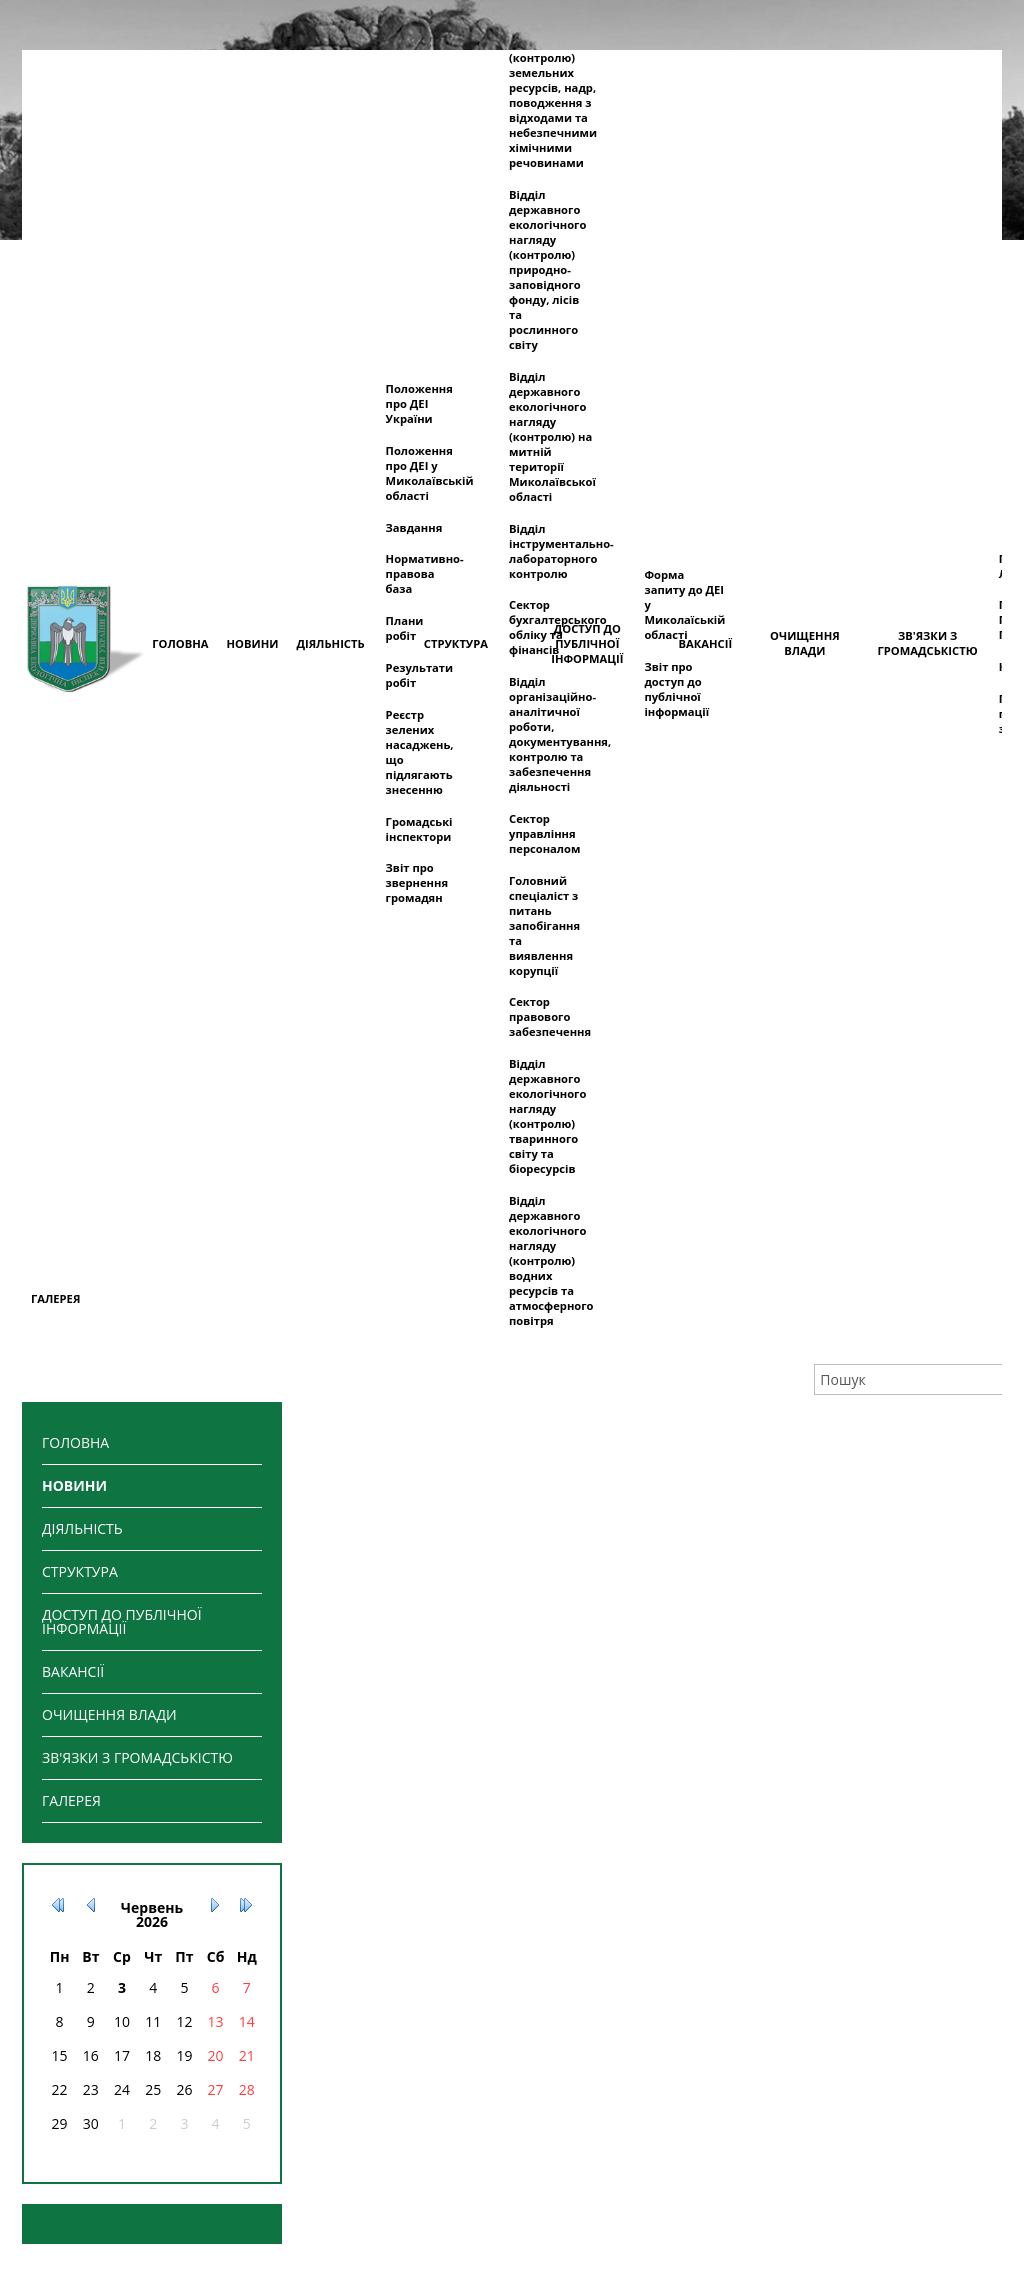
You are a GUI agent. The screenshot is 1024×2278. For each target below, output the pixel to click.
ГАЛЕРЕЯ (71, 1800)
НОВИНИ (74, 1485)
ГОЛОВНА (75, 1442)
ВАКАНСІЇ (73, 1671)
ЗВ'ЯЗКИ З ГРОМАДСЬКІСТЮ (137, 1757)
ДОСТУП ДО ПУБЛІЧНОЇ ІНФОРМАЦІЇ (122, 1621)
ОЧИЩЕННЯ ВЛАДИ (109, 1714)
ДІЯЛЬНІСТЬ (82, 1528)
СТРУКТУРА (80, 1571)
